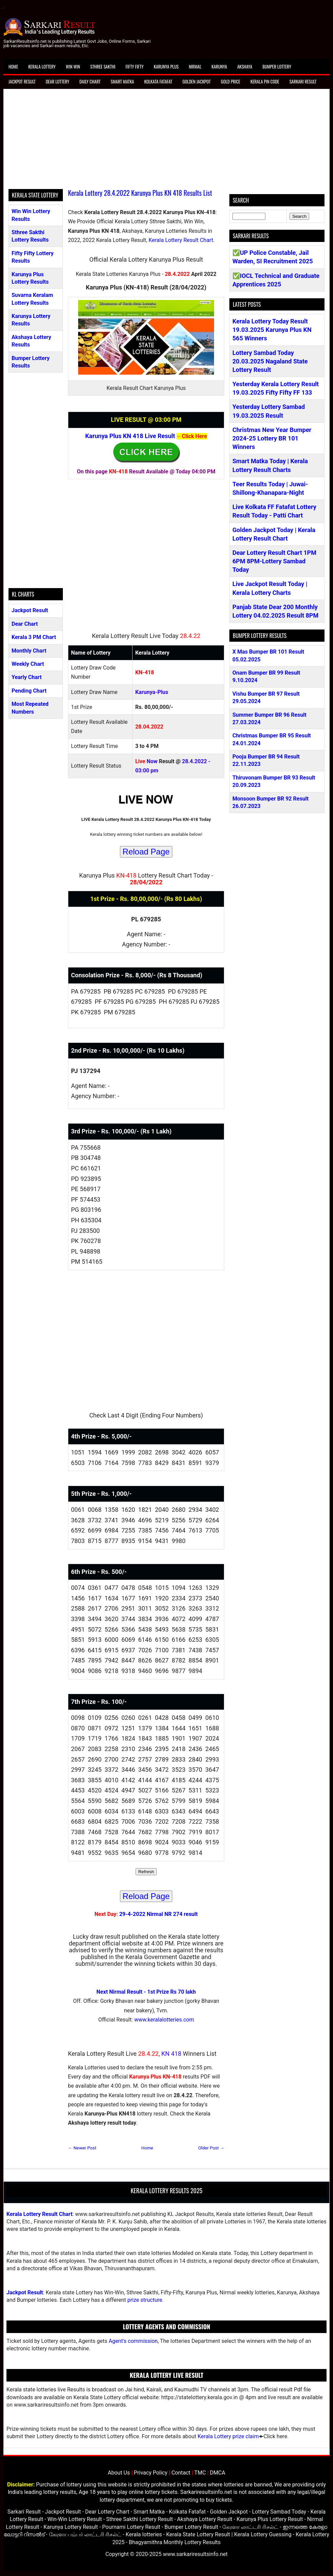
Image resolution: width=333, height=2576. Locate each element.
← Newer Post (82, 2147)
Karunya (219, 66)
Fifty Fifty (135, 66)
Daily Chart (90, 81)
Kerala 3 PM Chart (34, 637)
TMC (200, 2472)
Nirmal (195, 66)
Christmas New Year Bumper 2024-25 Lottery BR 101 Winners (271, 438)
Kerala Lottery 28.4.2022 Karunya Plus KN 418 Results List (140, 192)
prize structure (144, 2300)
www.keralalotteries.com (164, 2019)
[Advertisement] (166, 141)
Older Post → (211, 2147)
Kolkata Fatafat (158, 81)
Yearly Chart (26, 677)
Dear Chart (25, 624)
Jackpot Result (22, 81)
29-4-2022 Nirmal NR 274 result (158, 1914)
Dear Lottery (57, 81)
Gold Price (230, 81)
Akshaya (244, 66)
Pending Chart (29, 691)
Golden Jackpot (196, 81)
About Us (119, 2472)
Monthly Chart (29, 650)
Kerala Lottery (41, 66)
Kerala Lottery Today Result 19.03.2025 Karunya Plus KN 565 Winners (272, 330)
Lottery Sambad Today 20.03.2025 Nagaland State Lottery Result (270, 361)
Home (13, 66)
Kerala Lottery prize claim (228, 2436)
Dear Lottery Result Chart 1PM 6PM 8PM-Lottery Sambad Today (274, 561)
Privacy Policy (151, 2472)
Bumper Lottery (276, 66)
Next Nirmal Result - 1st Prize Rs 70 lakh (146, 1992)
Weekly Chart (28, 664)
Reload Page (146, 851)
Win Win (73, 66)
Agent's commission (133, 2341)
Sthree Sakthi (103, 66)
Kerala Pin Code (264, 81)
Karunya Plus (166, 66)
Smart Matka (122, 81)
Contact (180, 2472)
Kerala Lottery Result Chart (180, 240)
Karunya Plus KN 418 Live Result (130, 435)
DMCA (217, 2472)
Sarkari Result (303, 81)
